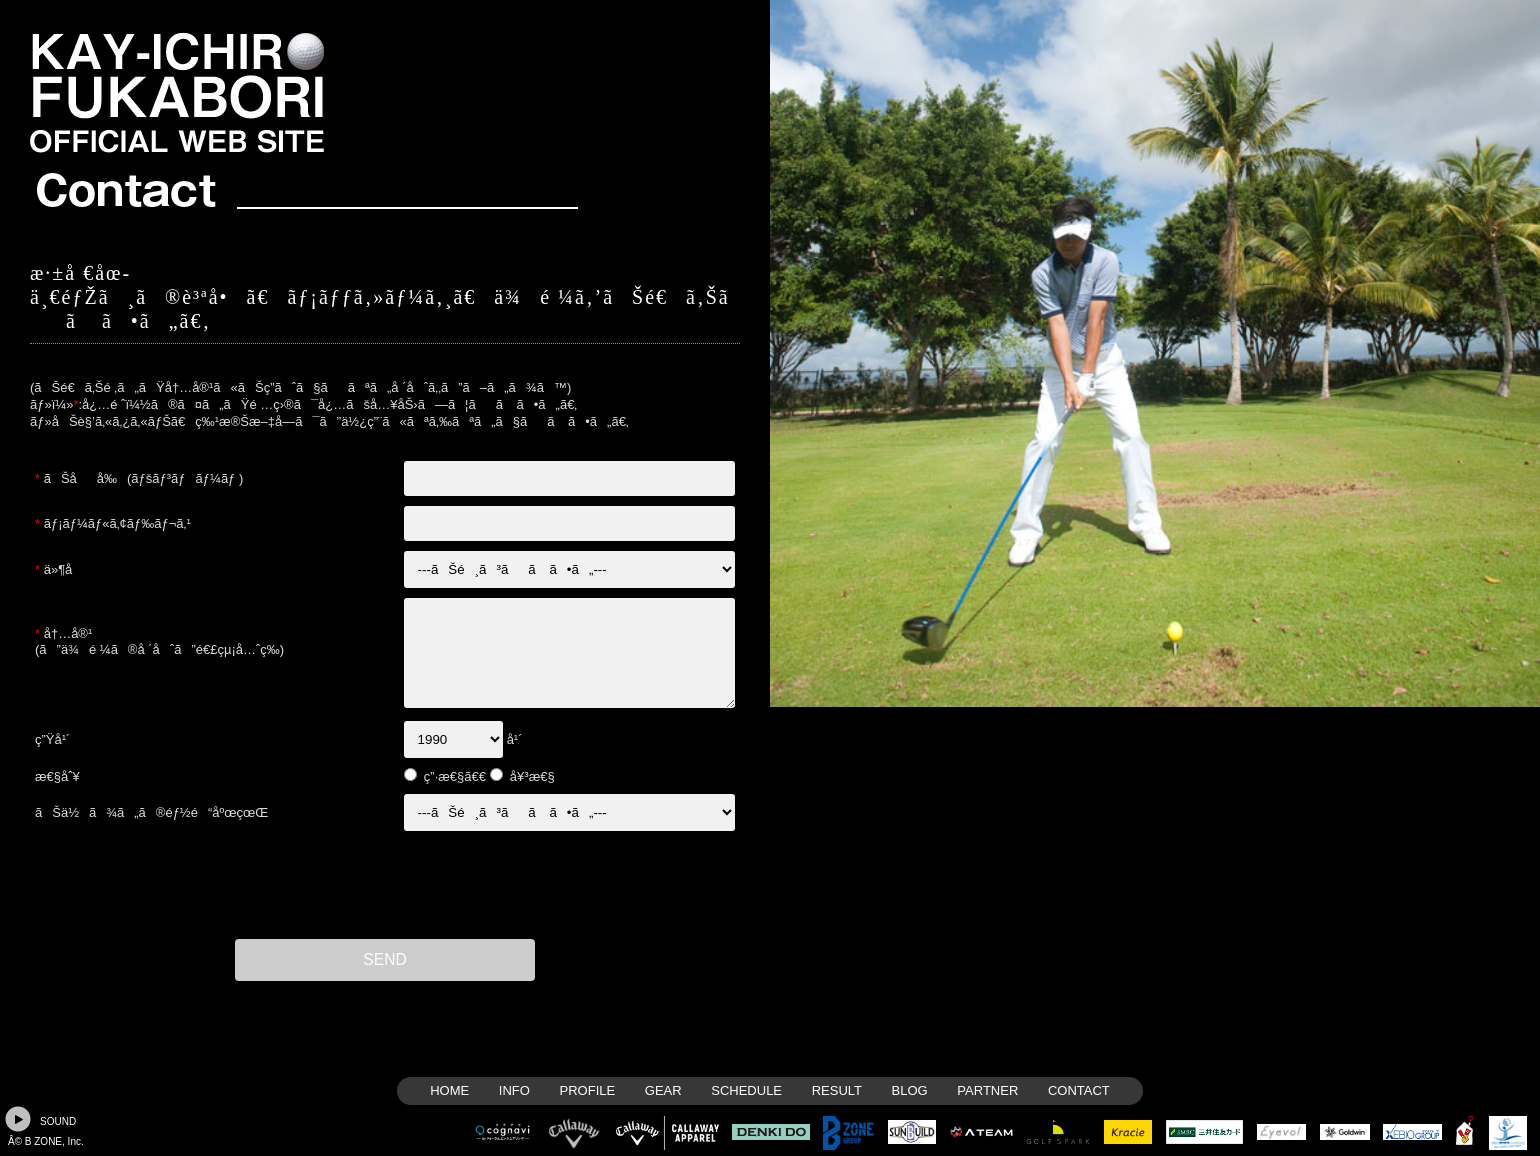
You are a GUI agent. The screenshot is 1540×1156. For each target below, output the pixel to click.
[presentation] (385, 885)
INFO (514, 1090)
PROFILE (588, 1090)
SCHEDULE (746, 1090)
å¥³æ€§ (532, 776)
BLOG (910, 1090)
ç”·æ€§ (444, 776)
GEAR (663, 1090)
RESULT (837, 1090)
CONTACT (1079, 1090)
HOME (449, 1090)
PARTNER (987, 1090)
